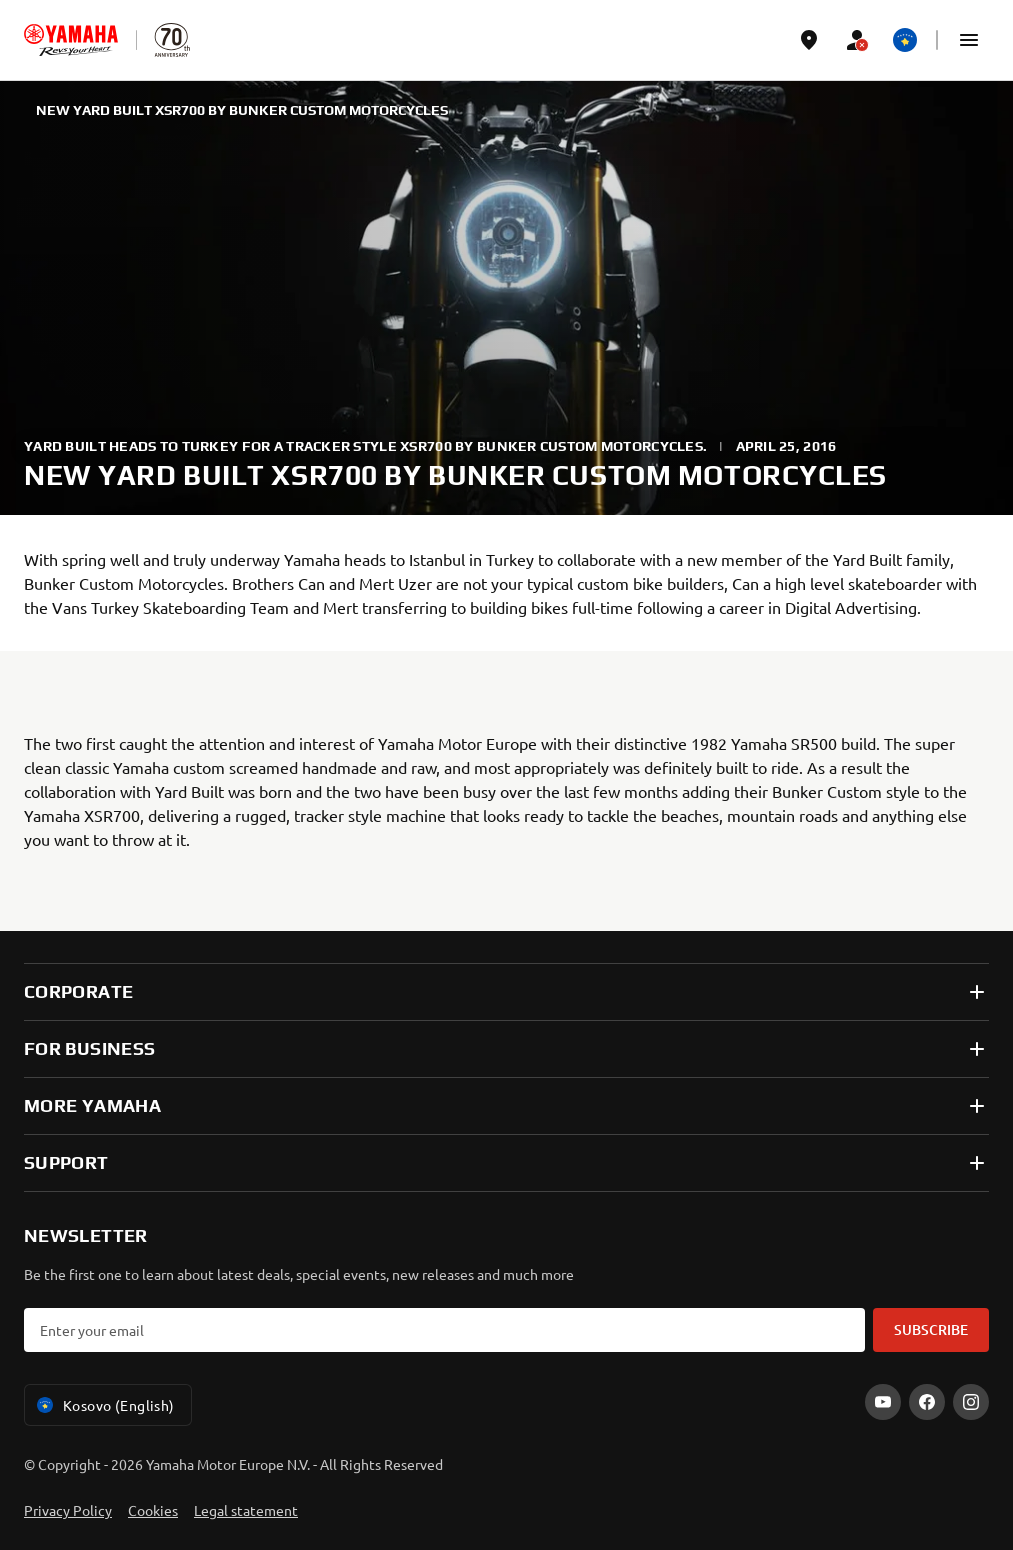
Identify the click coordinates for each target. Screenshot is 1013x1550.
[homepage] (71, 40)
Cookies (153, 1510)
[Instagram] (971, 1402)
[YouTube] (883, 1402)
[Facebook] (927, 1402)
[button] (969, 40)
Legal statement (246, 1510)
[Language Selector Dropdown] (905, 40)
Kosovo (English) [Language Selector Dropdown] (104, 1405)
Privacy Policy (68, 1510)
